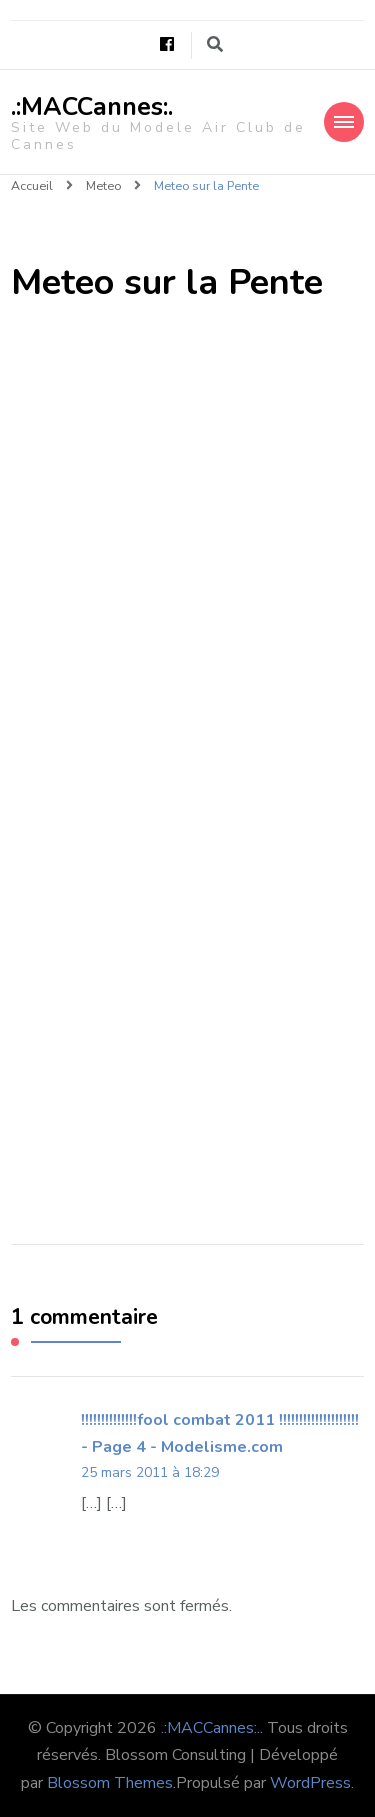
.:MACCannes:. (92, 107)
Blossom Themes (110, 1783)
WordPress (310, 1783)
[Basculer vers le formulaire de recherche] (215, 44)
